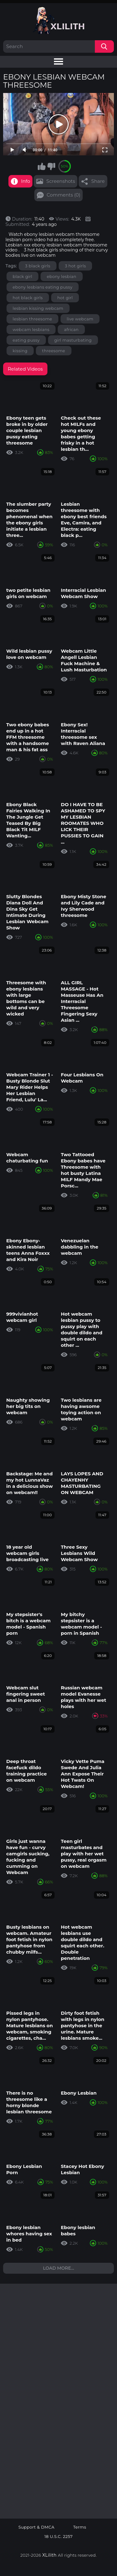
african (71, 329)
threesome (53, 350)
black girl (22, 276)
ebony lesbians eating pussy (42, 287)
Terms (79, 2527)
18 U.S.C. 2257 (58, 2536)
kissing (20, 350)
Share (98, 181)
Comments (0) (63, 195)
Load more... (58, 2268)
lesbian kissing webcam (38, 308)
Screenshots (60, 181)
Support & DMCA (36, 2527)
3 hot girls (75, 265)
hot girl (65, 297)
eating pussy (26, 340)
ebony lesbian (61, 276)
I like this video (41, 166)
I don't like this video (51, 166)
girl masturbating (73, 340)
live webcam (80, 318)
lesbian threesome (32, 318)
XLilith (49, 2555)
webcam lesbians (31, 329)
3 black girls (37, 265)
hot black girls (28, 297)
